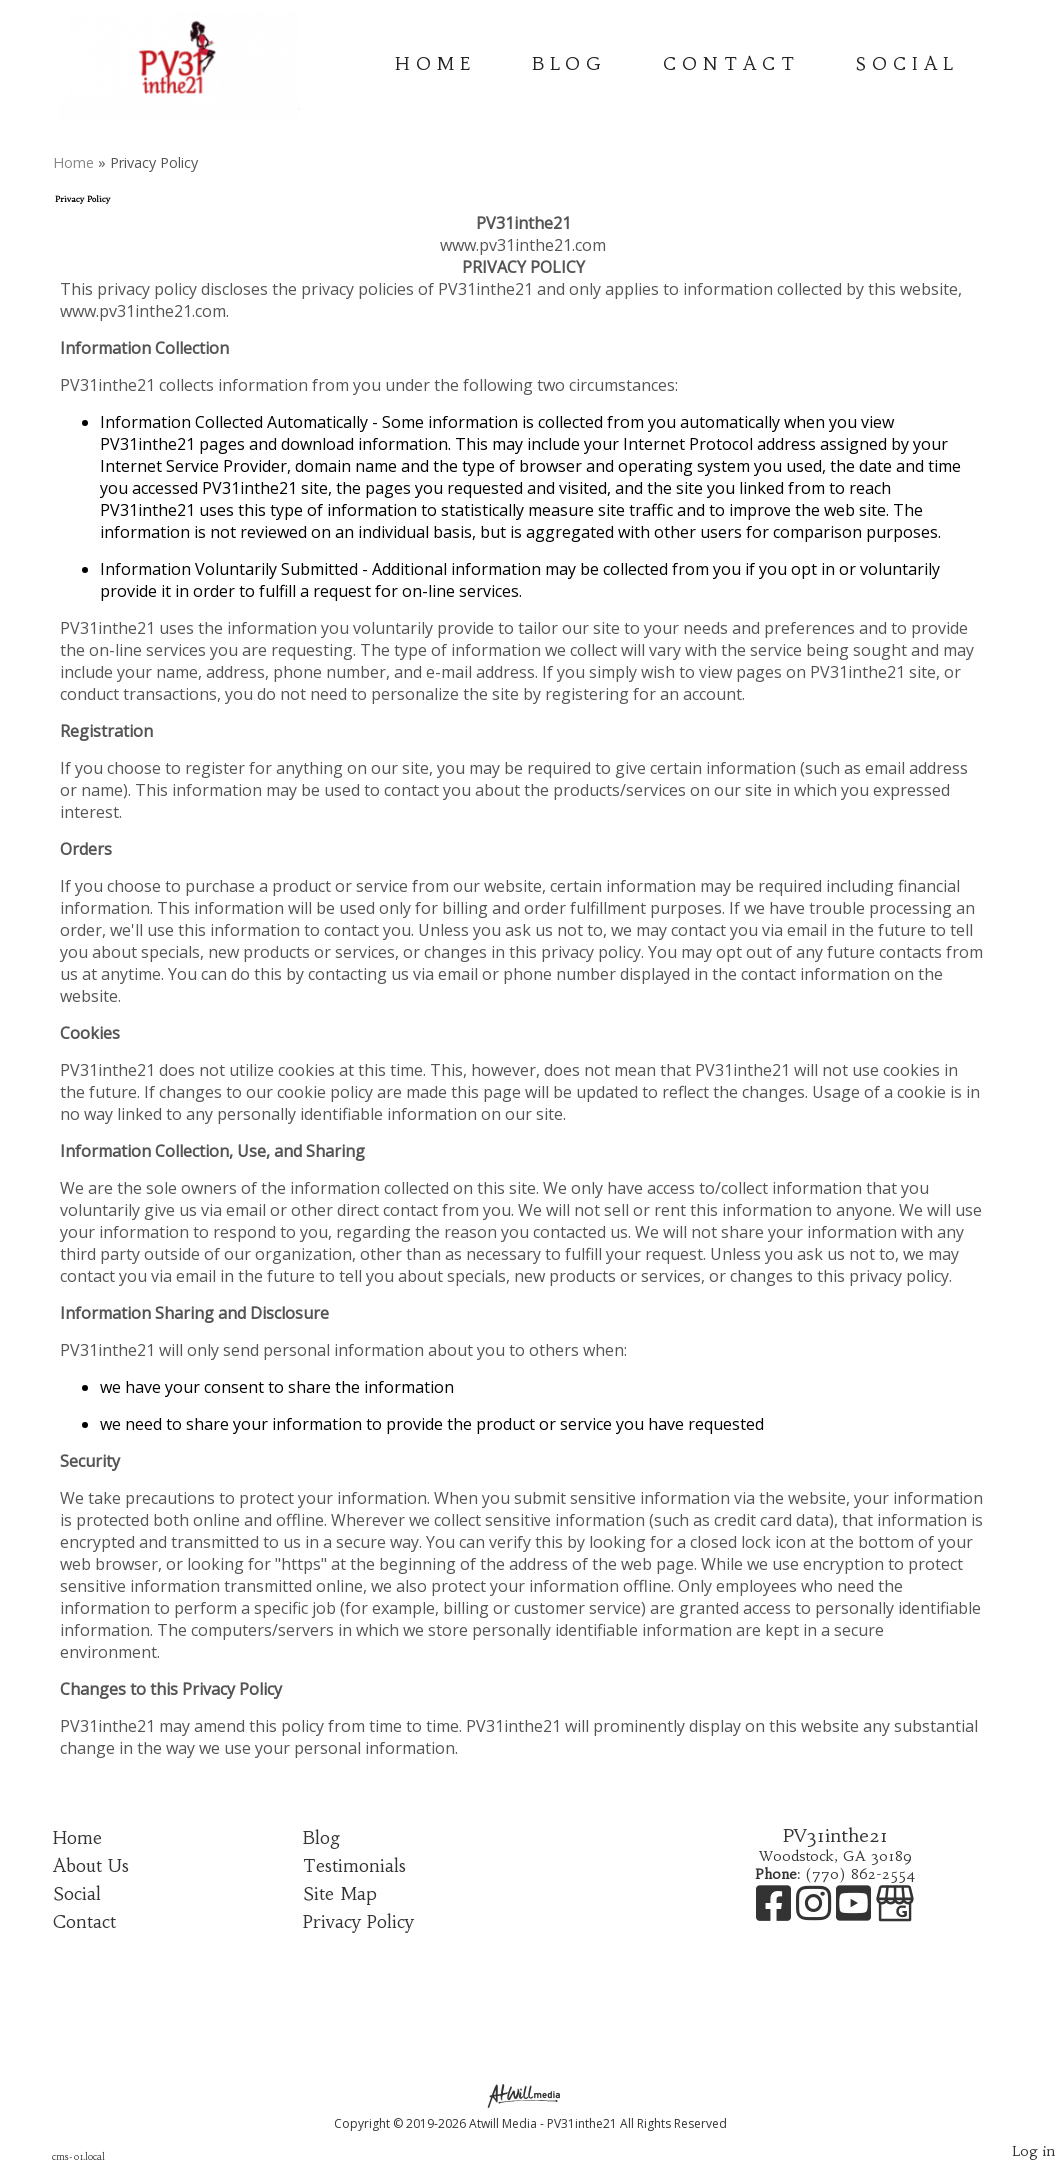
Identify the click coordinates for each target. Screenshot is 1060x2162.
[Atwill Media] (530, 2094)
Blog (569, 64)
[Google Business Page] (895, 1913)
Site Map (340, 1894)
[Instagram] (816, 1913)
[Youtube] (856, 1913)
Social (907, 64)
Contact (731, 64)
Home (435, 64)
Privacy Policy (358, 1922)
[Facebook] (776, 1913)
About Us (91, 1866)
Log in (1033, 2151)
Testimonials (354, 1866)
